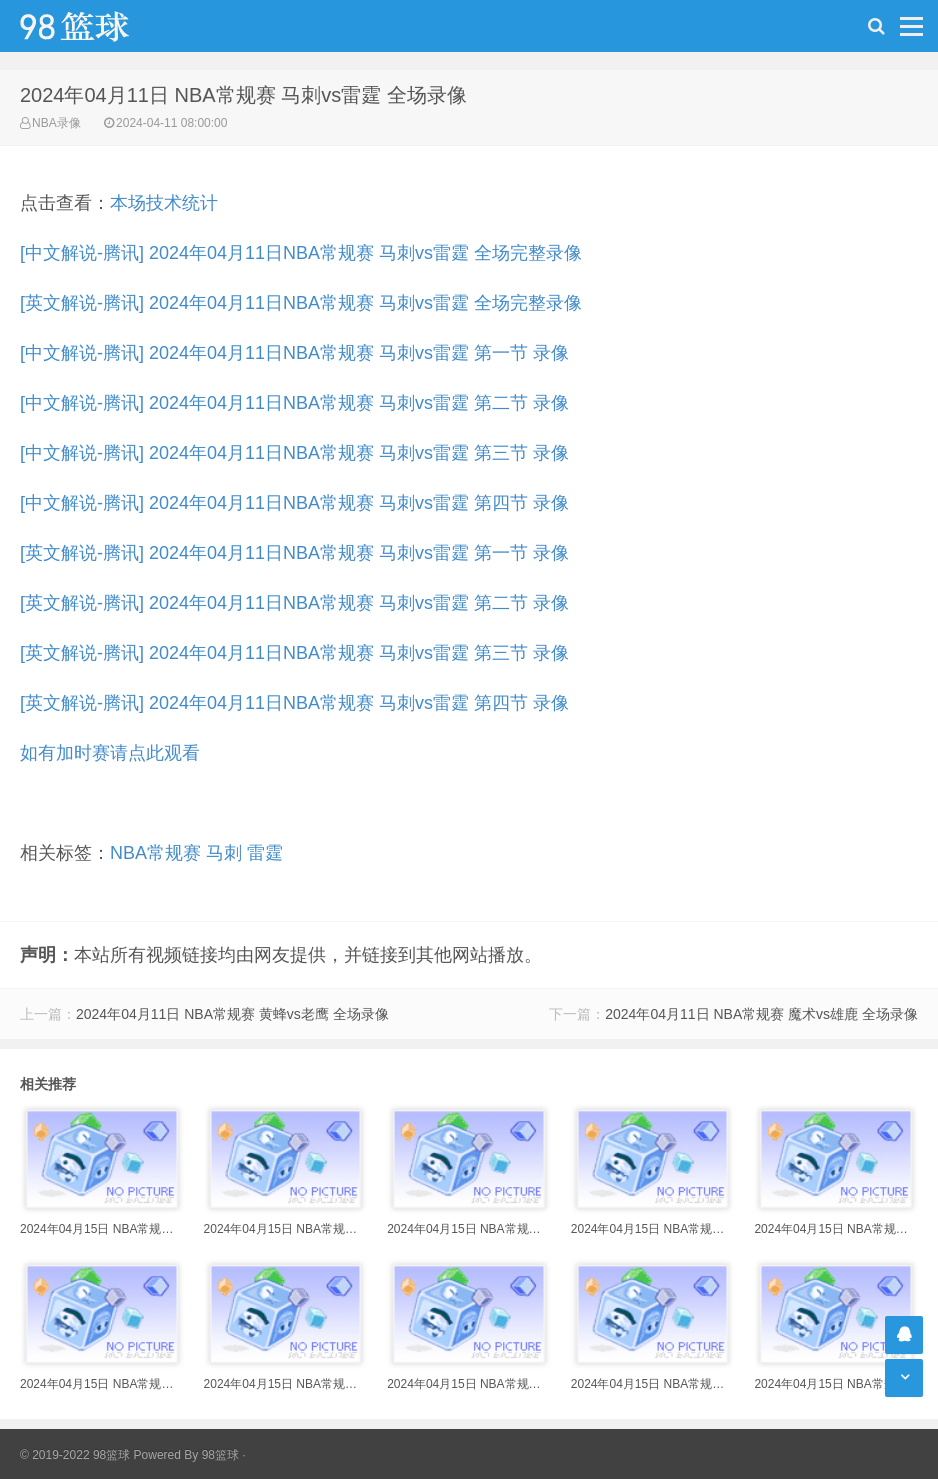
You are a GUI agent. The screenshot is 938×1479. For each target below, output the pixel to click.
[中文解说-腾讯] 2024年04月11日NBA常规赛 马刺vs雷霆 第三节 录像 (294, 453)
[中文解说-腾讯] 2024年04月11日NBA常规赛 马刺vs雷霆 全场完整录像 (301, 253)
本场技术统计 (164, 203)
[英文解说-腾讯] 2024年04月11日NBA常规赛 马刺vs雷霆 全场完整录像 (301, 303)
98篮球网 (100, 26)
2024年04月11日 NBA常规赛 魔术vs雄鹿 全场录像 (761, 1014)
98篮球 (220, 1455)
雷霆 (265, 853)
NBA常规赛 (155, 853)
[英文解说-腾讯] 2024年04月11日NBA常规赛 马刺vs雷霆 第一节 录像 (294, 553)
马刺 (224, 853)
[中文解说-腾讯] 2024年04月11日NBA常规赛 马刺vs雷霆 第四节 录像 (294, 503)
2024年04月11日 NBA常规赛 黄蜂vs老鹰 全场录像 (232, 1014)
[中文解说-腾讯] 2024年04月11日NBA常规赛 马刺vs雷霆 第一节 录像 (294, 353)
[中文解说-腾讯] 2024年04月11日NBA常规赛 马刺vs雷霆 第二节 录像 (294, 403)
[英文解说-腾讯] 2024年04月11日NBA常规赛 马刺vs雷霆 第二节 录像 (294, 603)
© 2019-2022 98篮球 (75, 1455)
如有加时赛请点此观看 (110, 753)
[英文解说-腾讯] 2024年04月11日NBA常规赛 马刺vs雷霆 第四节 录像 (294, 703)
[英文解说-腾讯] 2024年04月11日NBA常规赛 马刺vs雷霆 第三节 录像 (294, 653)
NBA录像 (56, 123)
